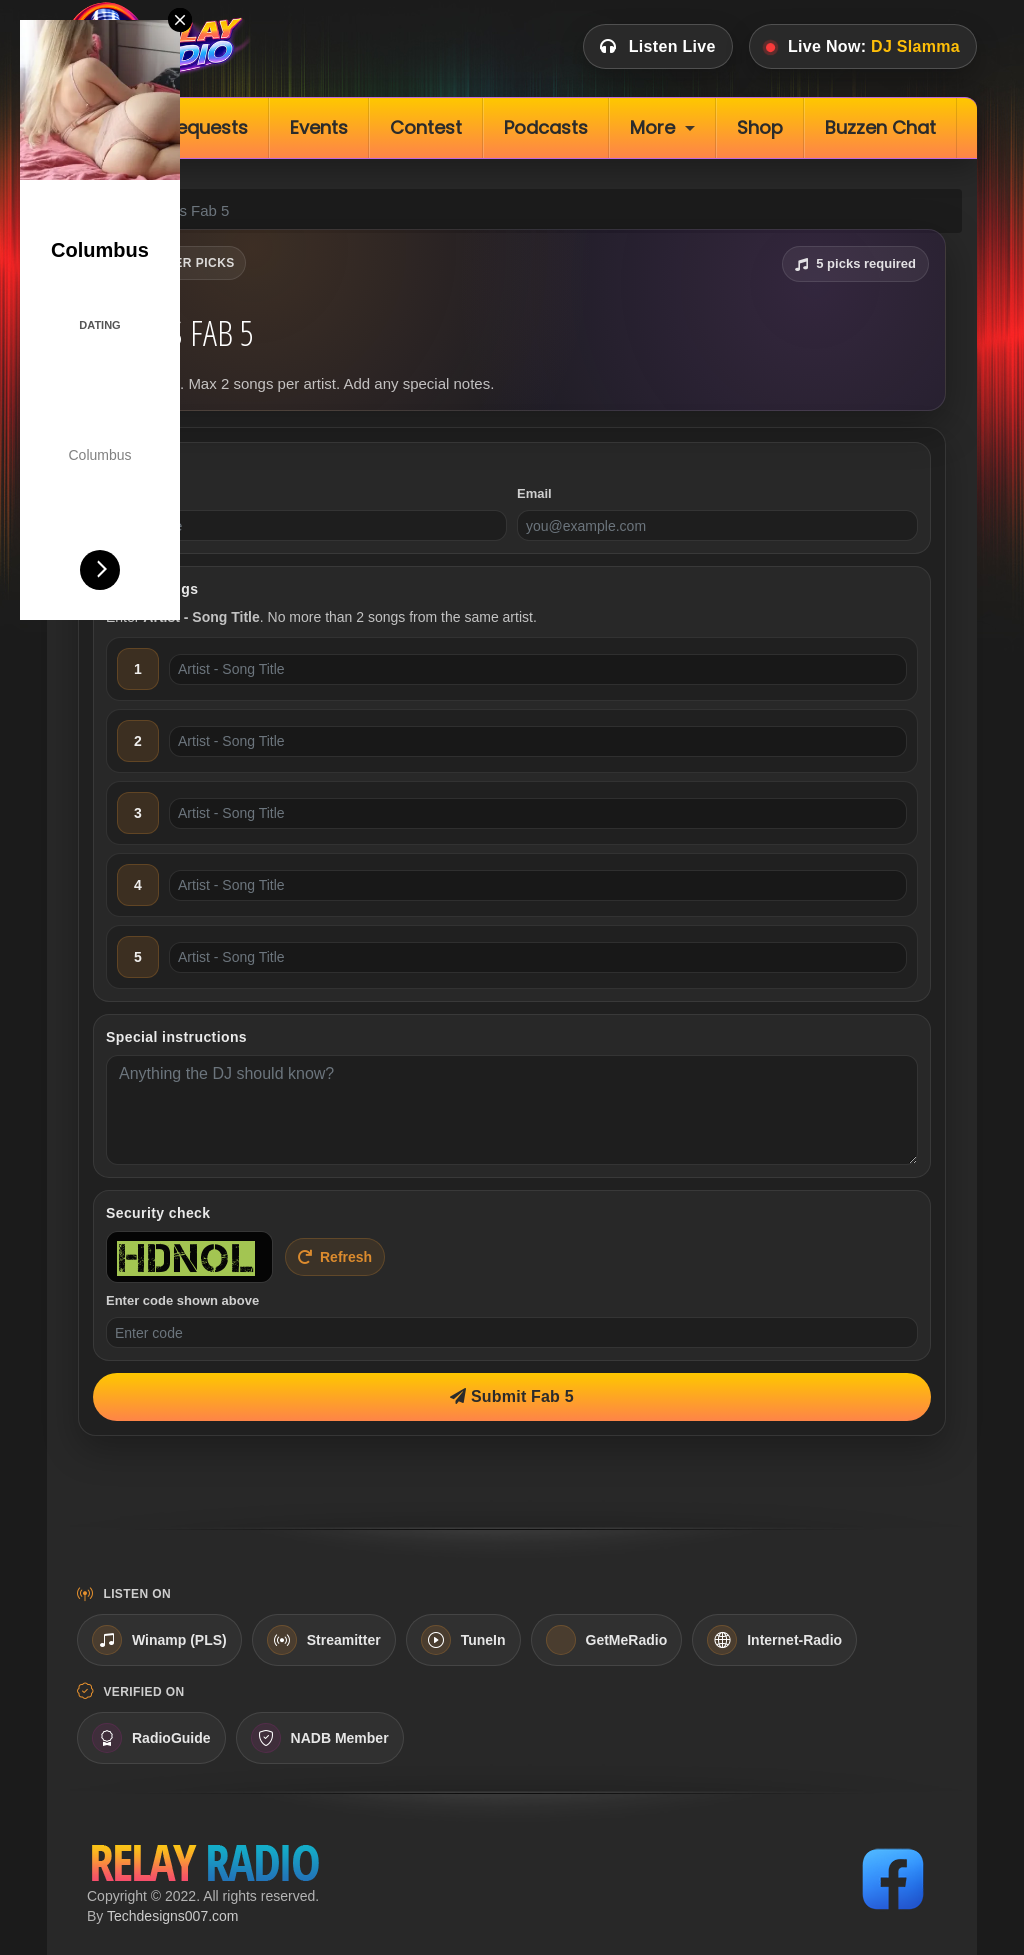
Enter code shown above (182, 1300)
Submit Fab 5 (512, 1396)
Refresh (335, 1257)
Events (319, 127)
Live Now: (862, 46)
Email (534, 493)
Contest (426, 127)
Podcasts (546, 127)
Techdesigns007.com (173, 1916)
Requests (206, 127)
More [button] (652, 127)
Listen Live (658, 46)
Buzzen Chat (880, 127)
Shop (760, 127)
